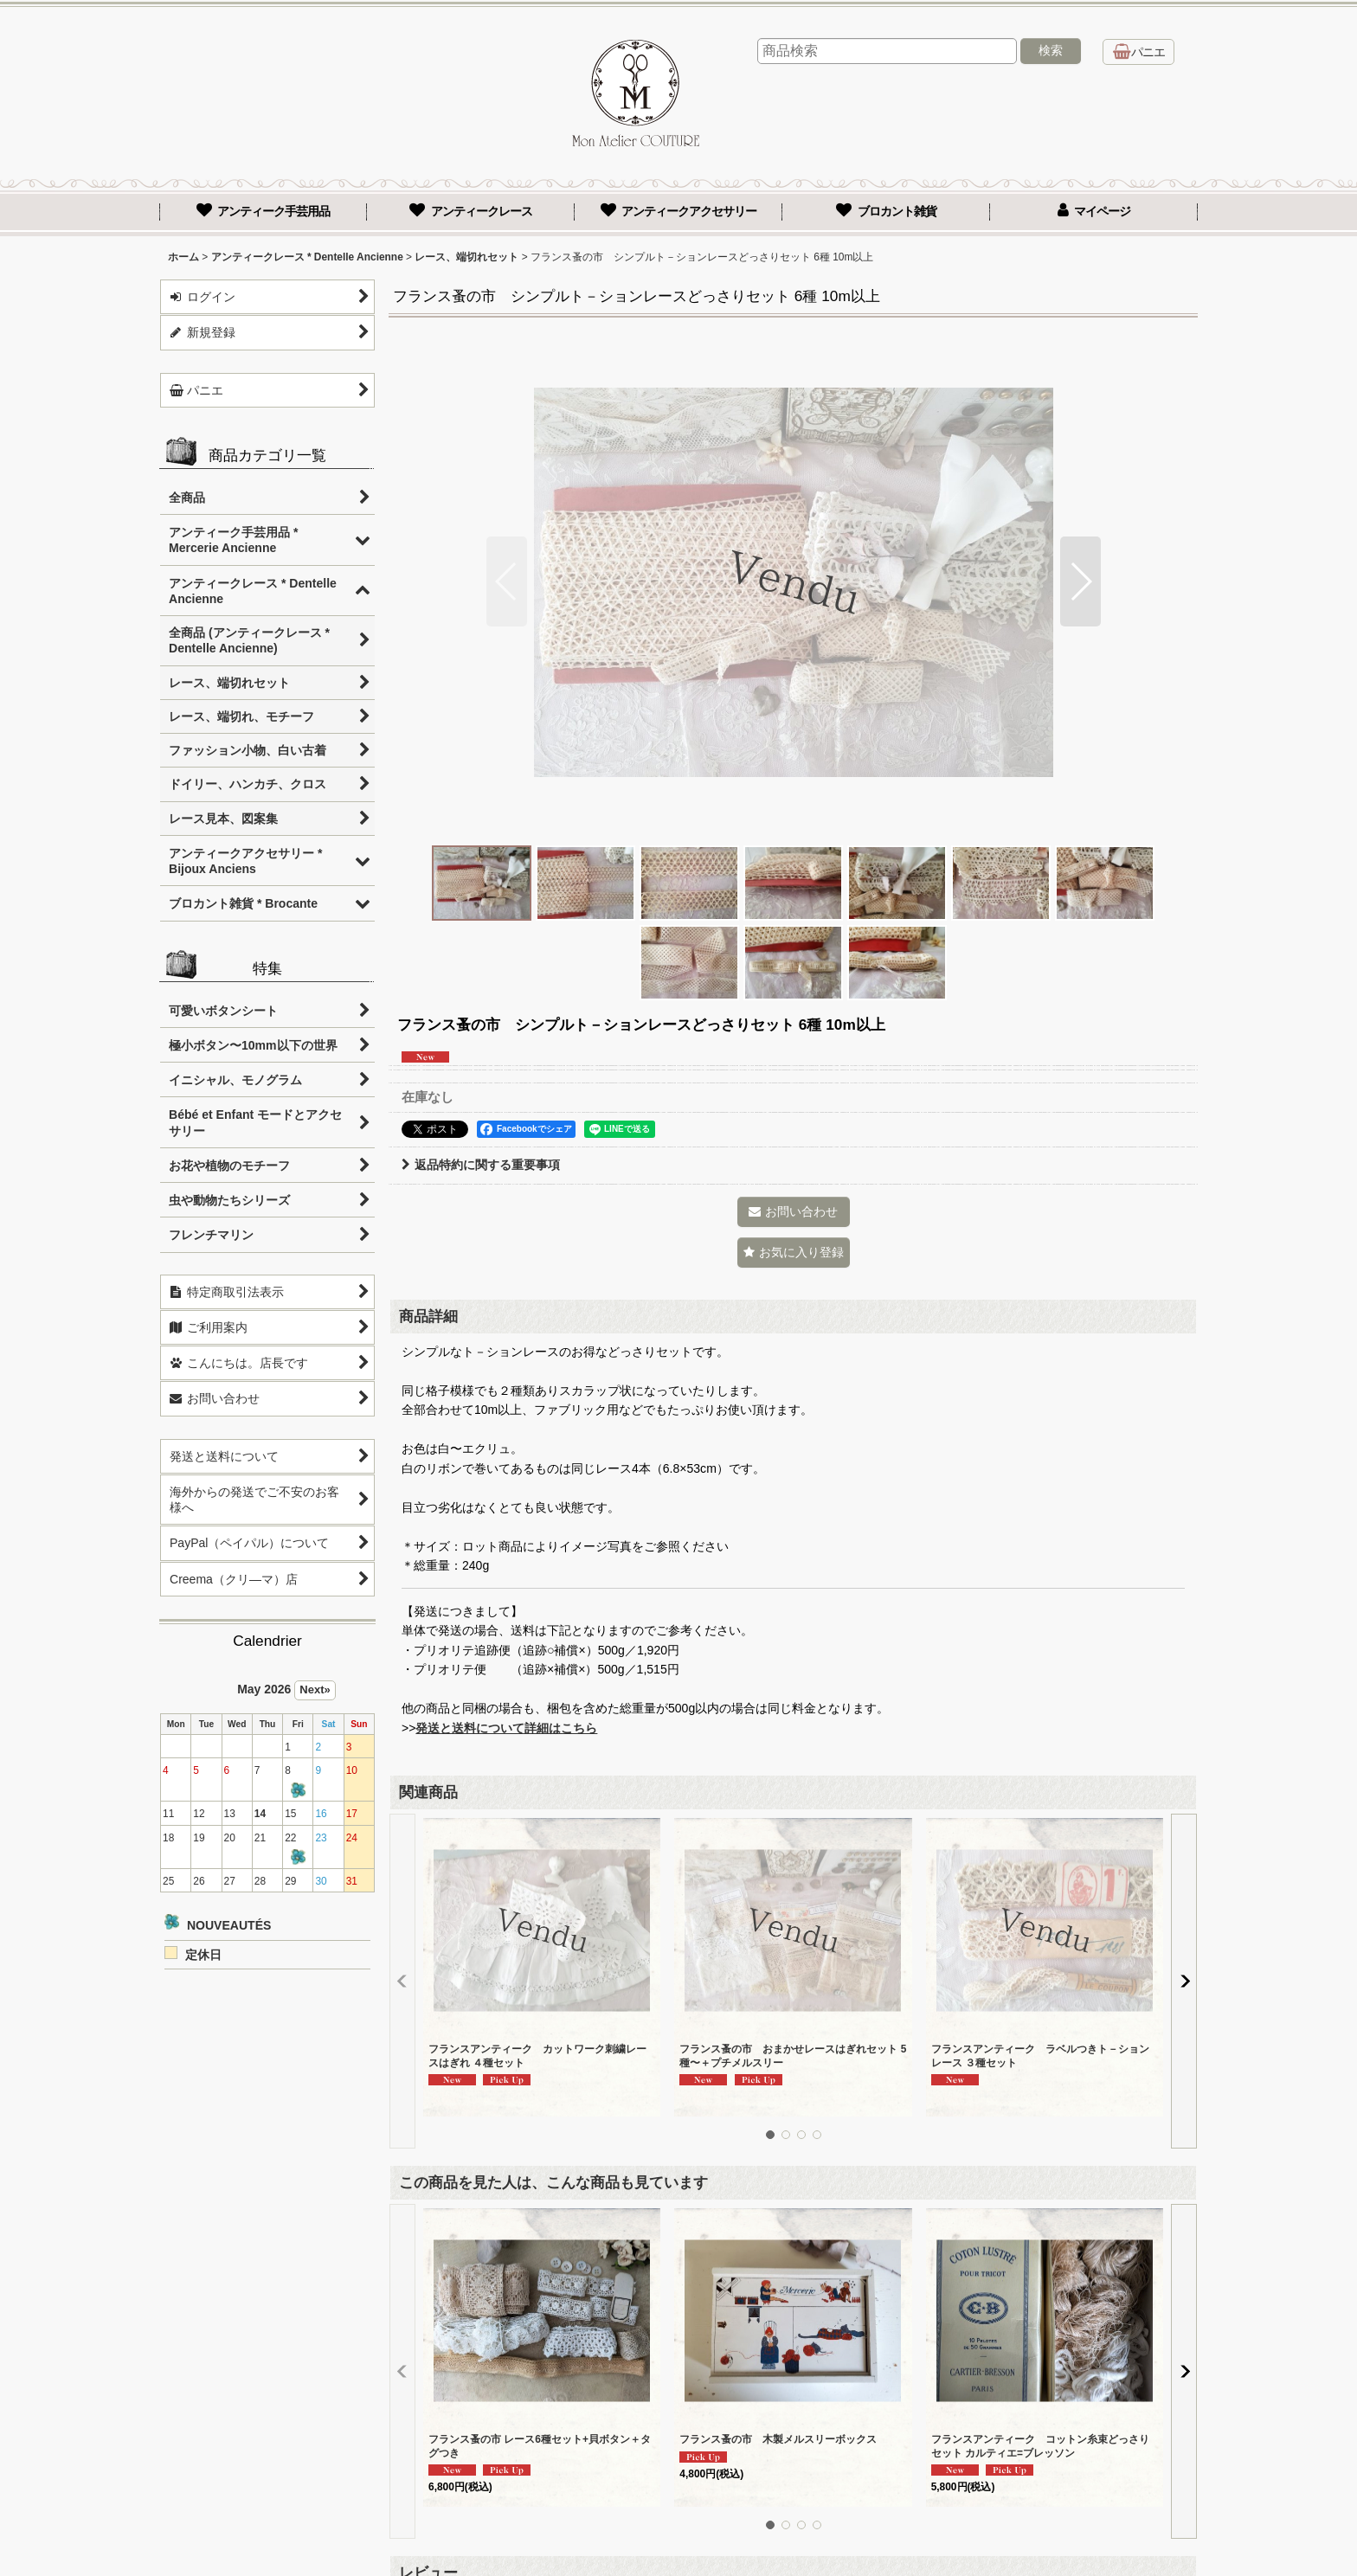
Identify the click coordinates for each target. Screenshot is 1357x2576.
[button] (506, 581)
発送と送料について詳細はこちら (506, 1728)
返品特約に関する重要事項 (481, 1165)
